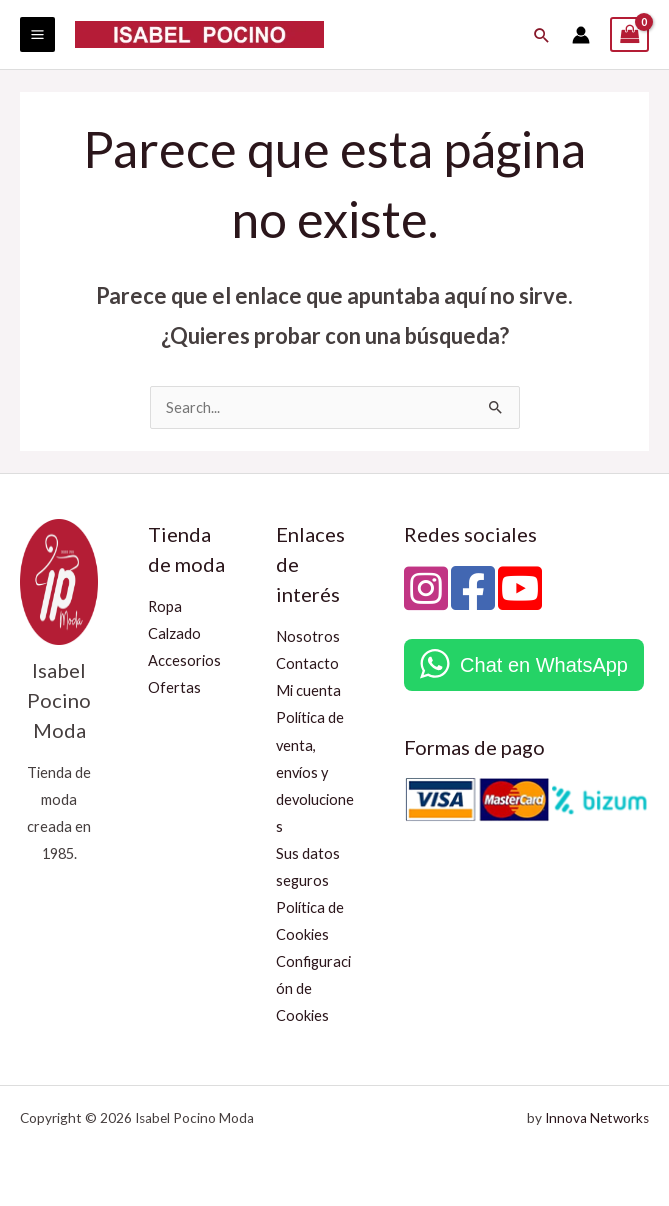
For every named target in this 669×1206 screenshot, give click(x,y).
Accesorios (184, 660)
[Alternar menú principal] (37, 34)
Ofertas (174, 687)
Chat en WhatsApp (544, 665)
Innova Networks (597, 1118)
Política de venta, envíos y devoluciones (315, 771)
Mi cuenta (308, 690)
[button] (543, 35)
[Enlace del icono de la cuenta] (581, 35)
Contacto (307, 663)
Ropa (165, 606)
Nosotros (308, 636)
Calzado (174, 633)
